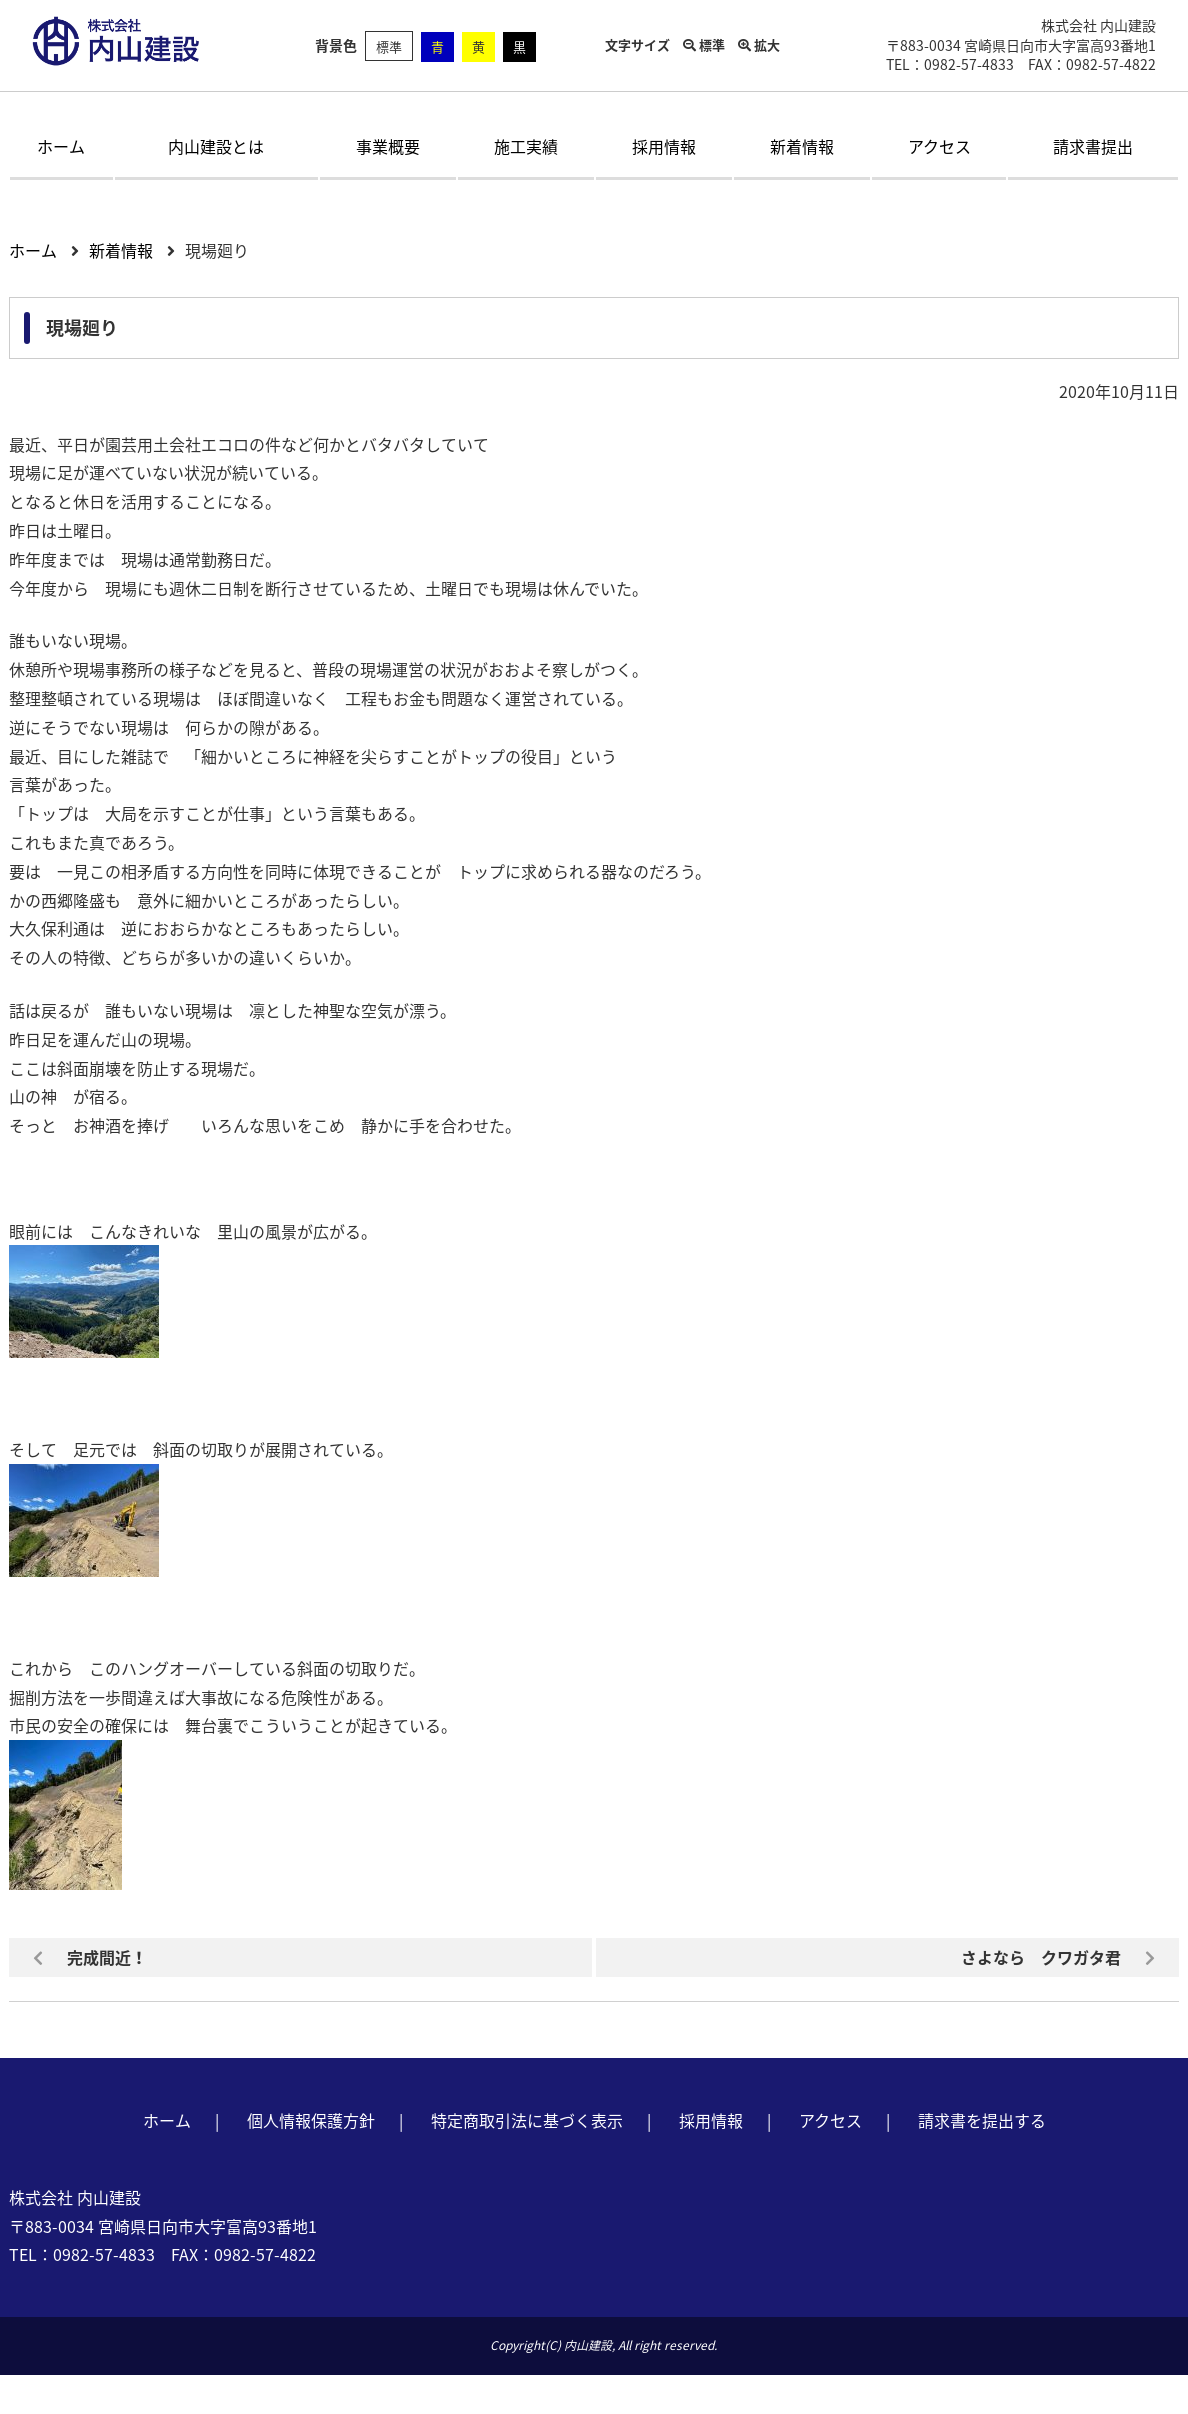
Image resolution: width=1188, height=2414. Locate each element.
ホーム (61, 146)
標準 (389, 46)
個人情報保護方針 (311, 2120)
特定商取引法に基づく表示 (527, 2120)
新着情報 (802, 146)
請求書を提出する (982, 2120)
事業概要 (388, 146)
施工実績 (526, 146)
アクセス (939, 146)
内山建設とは (216, 146)
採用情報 (664, 146)
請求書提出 (1093, 146)
